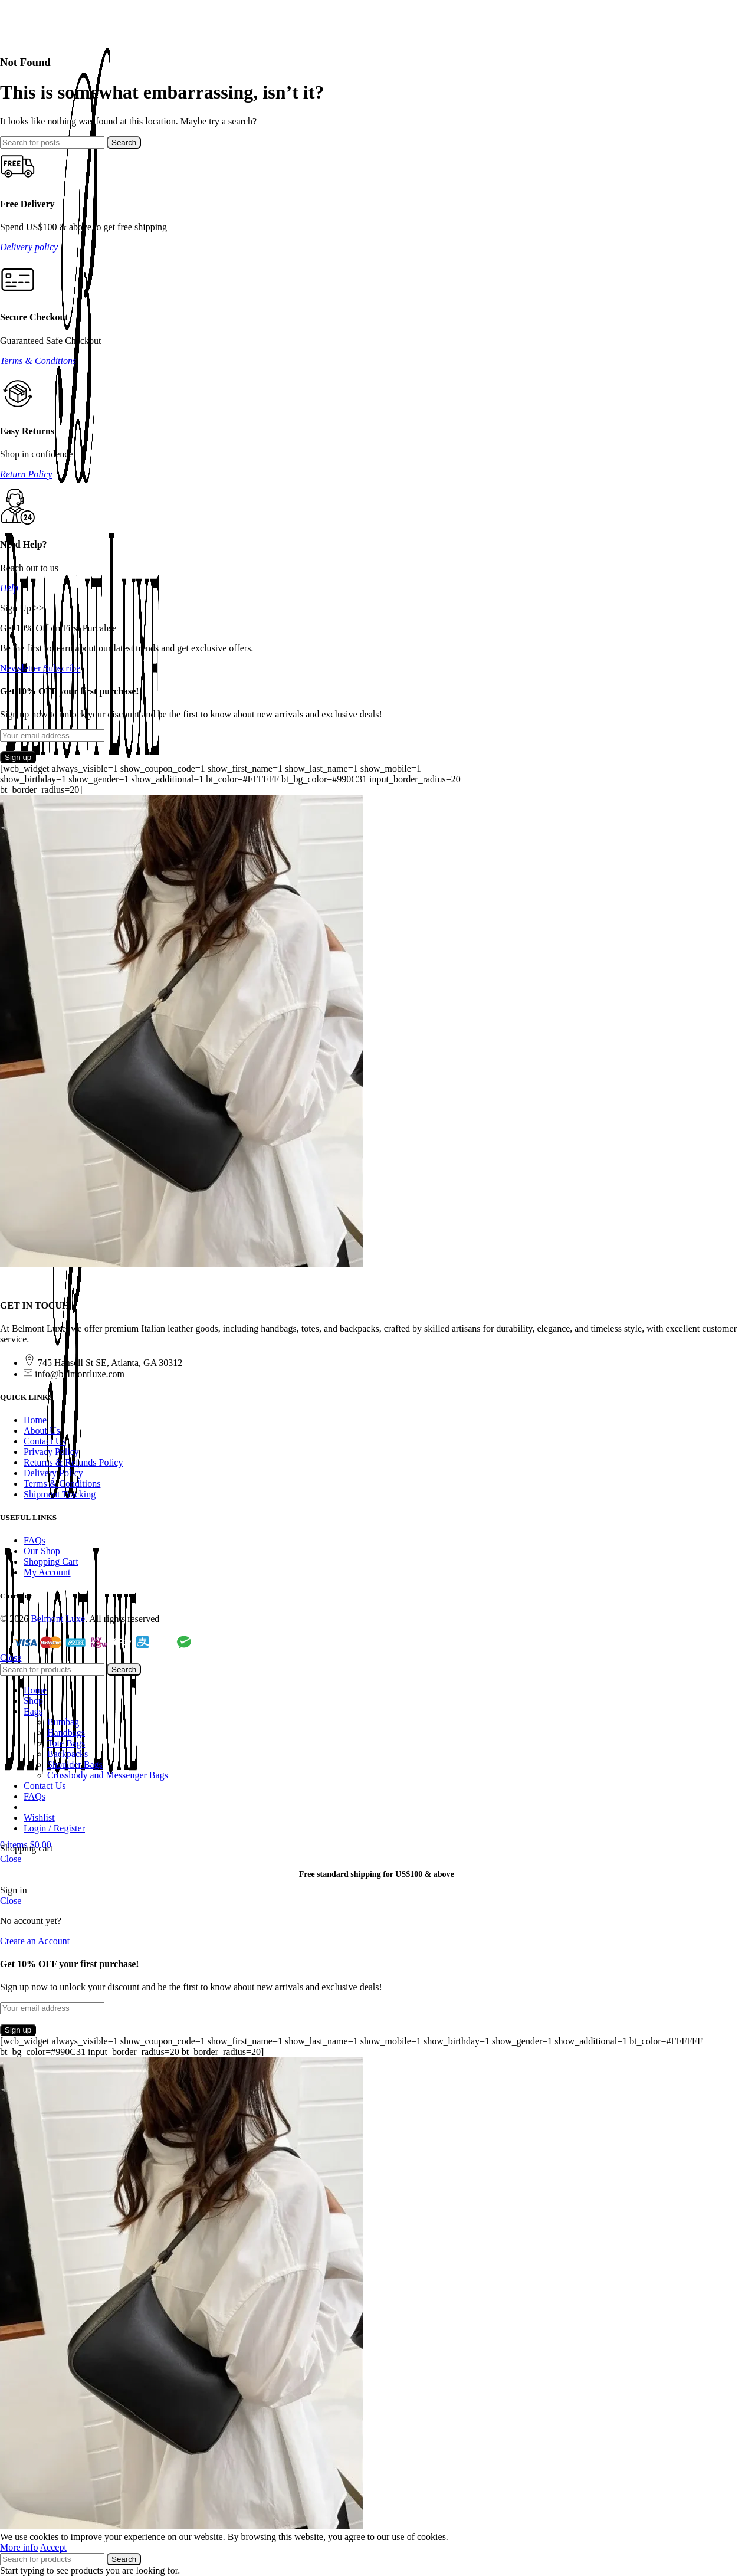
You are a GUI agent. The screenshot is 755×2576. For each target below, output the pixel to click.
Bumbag (63, 1722)
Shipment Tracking (60, 1494)
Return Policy (26, 474)
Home (35, 1420)
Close (10, 1658)
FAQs (34, 1540)
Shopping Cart (51, 1561)
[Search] (52, 142)
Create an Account (35, 1941)
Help (9, 588)
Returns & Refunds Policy (73, 1462)
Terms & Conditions (38, 361)
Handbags (66, 1733)
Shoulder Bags (75, 1764)
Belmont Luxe (58, 1619)
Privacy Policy (51, 1452)
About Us (42, 1430)
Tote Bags (66, 1743)
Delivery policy (29, 247)
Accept (53, 2547)
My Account (47, 1572)
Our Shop (42, 1551)
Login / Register (54, 1828)
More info (19, 2547)
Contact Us (45, 1441)
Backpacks (67, 1754)
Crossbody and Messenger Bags (107, 1775)
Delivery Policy (53, 1473)
